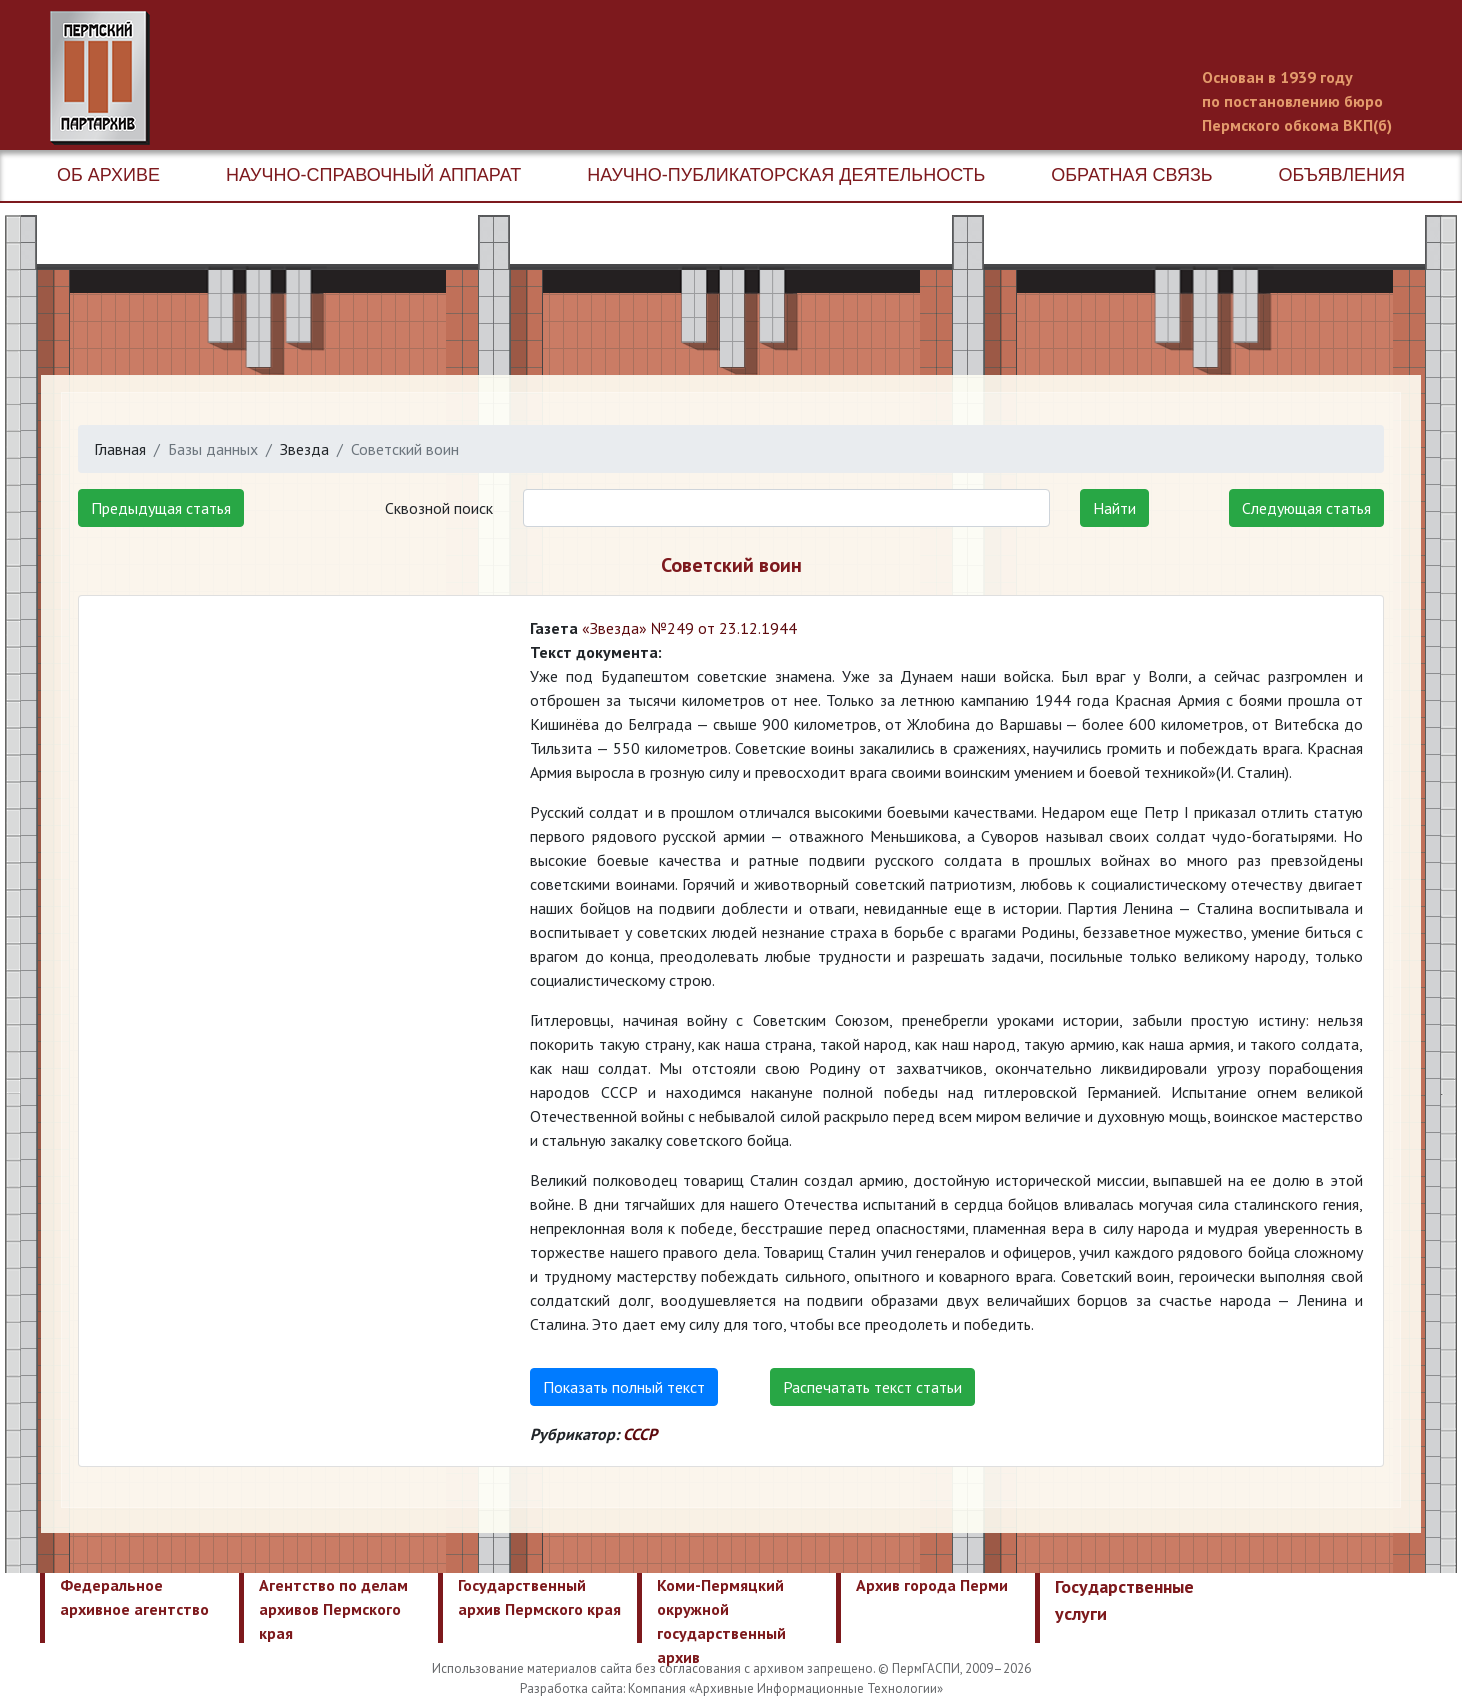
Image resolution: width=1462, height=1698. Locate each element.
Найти (1114, 508)
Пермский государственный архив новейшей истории (425, 78)
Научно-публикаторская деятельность (786, 175)
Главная (120, 449)
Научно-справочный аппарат (373, 175)
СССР (640, 1434)
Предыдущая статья (161, 508)
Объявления (1342, 175)
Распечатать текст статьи (872, 1387)
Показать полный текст (624, 1387)
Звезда (304, 449)
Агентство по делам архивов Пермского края (333, 1609)
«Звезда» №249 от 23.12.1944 (689, 628)
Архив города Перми (932, 1585)
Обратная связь (1131, 175)
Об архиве (108, 175)
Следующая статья (1306, 508)
